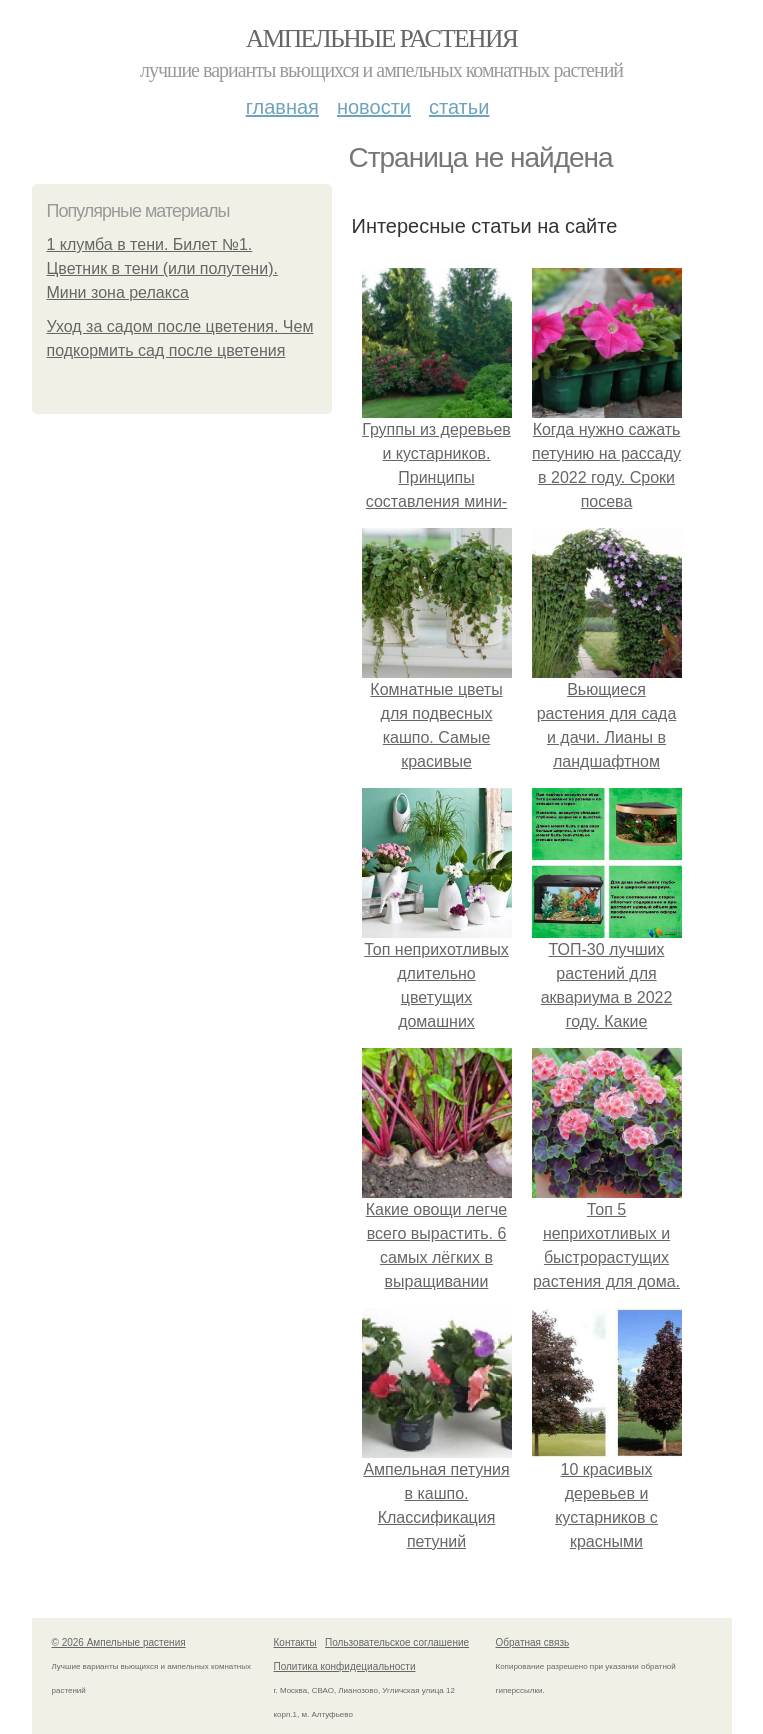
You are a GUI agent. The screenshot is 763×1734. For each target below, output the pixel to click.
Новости (374, 107)
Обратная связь (533, 1642)
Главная (282, 107)
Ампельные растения (382, 38)
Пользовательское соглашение (397, 1642)
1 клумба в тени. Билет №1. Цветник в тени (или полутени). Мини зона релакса (162, 268)
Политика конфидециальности (345, 1666)
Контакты (295, 1642)
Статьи (459, 107)
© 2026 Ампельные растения (119, 1642)
